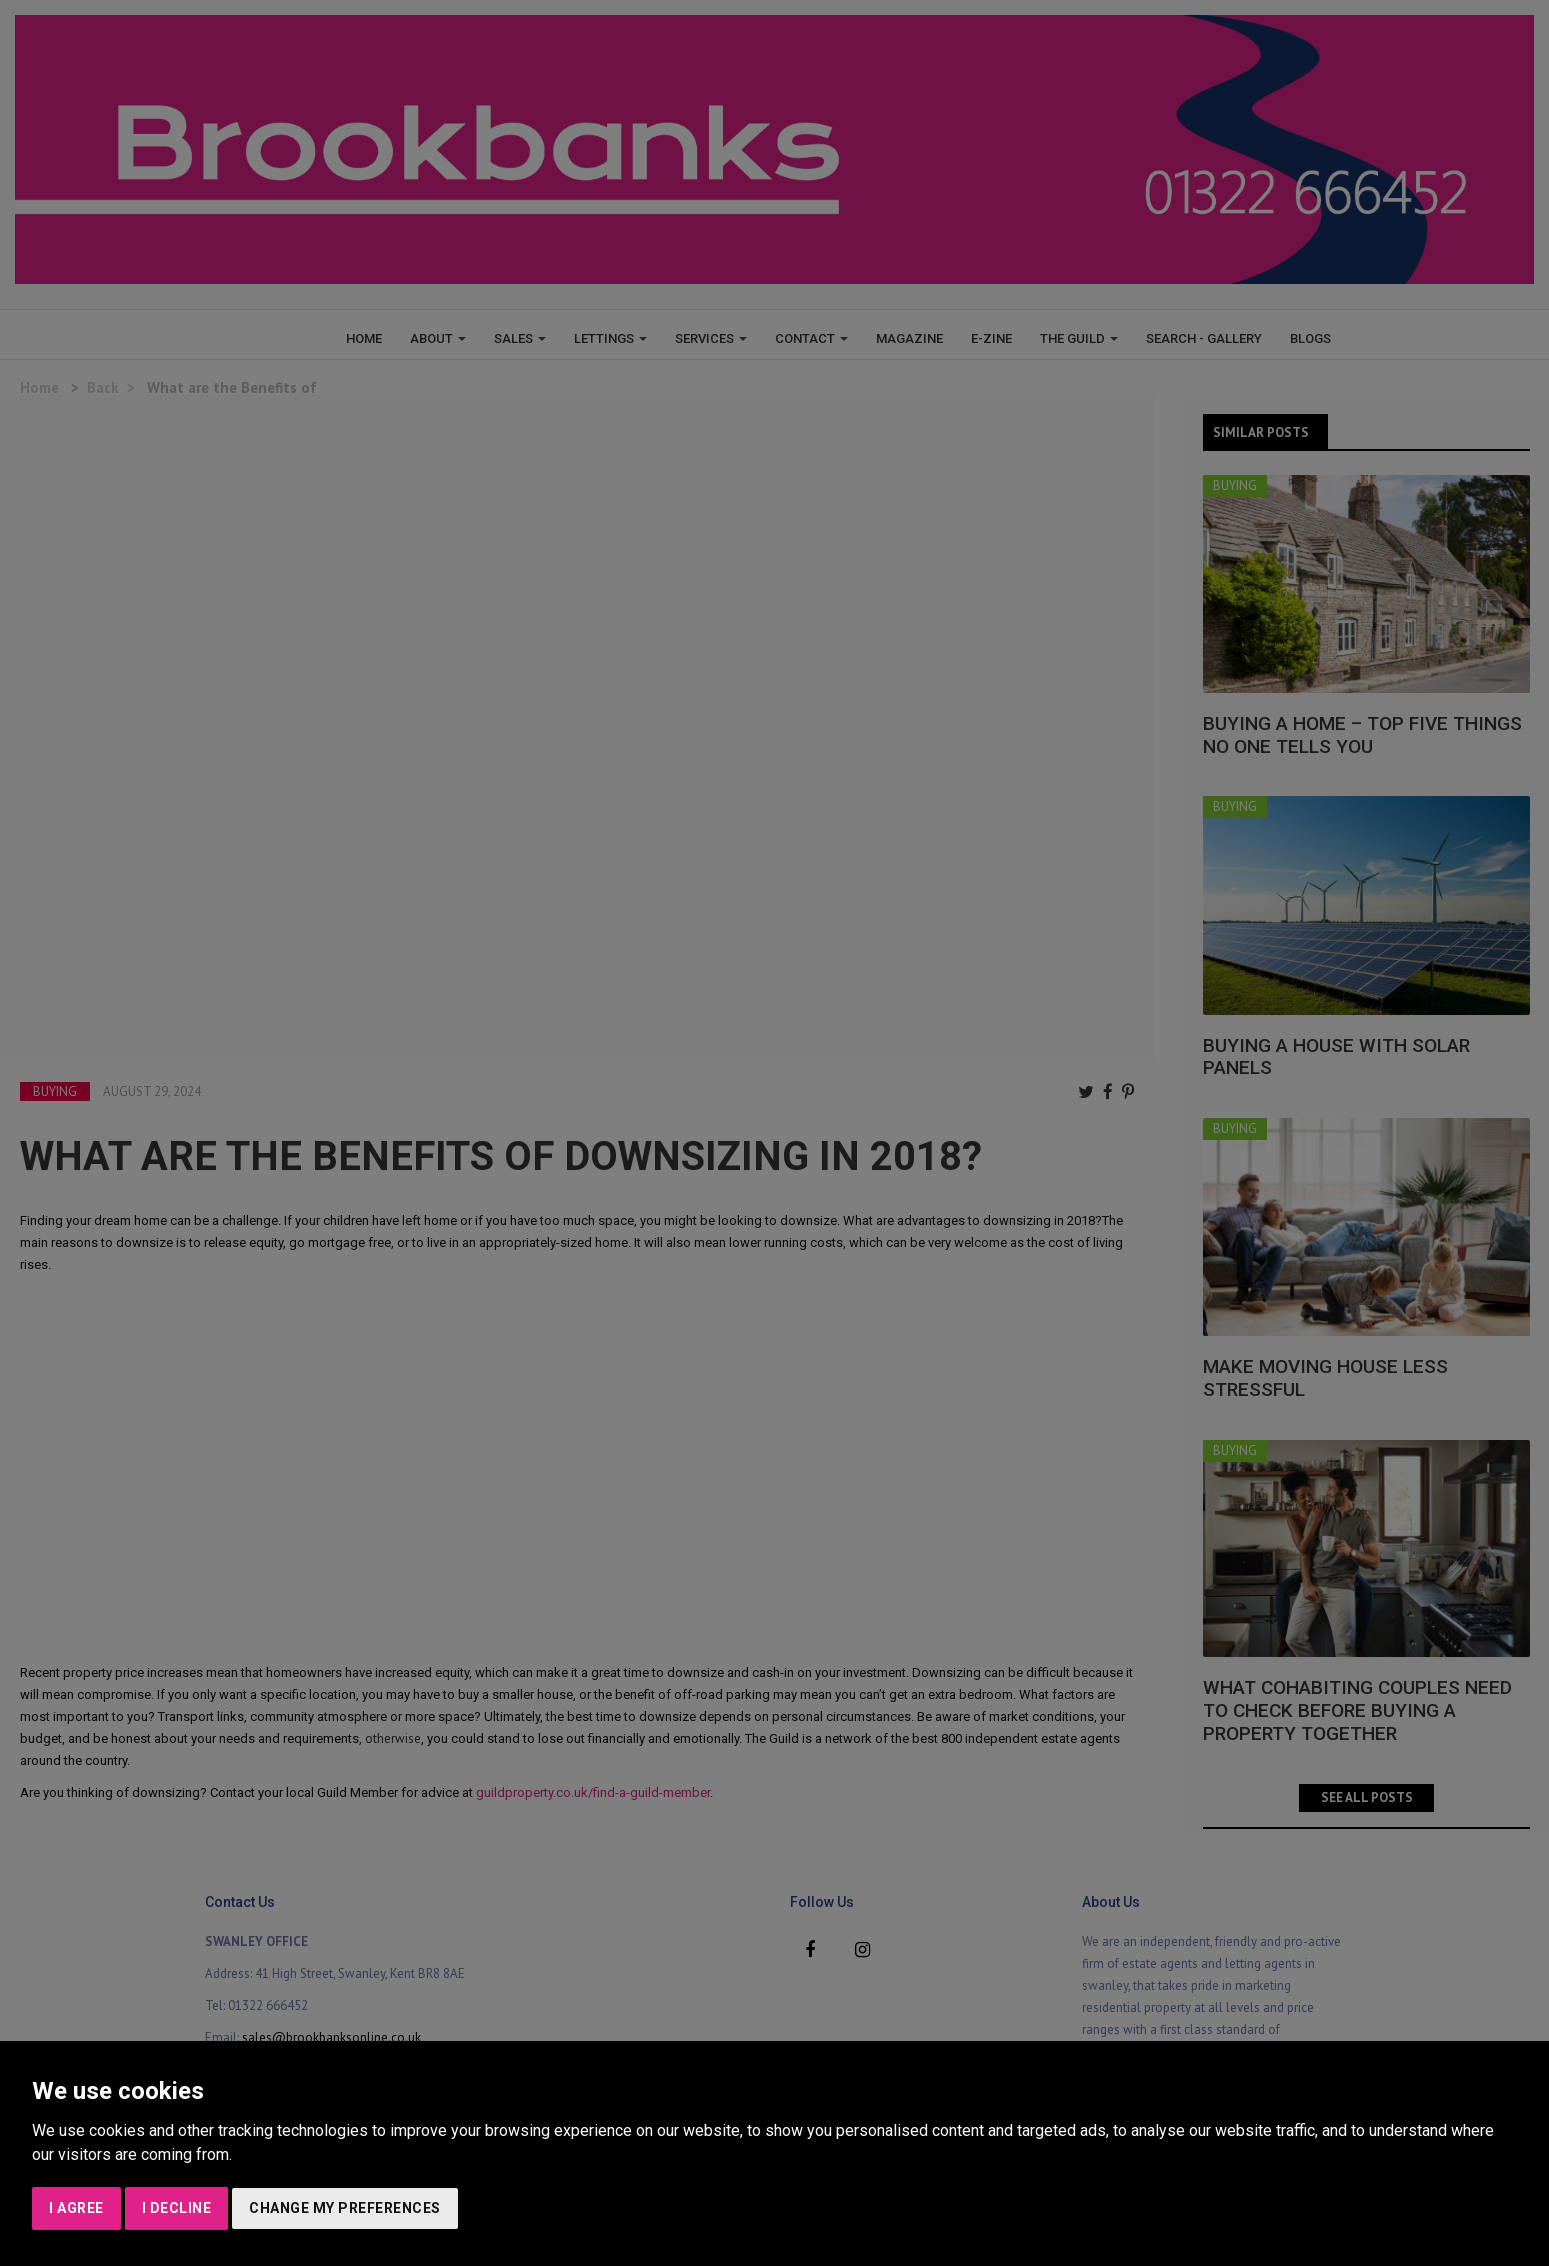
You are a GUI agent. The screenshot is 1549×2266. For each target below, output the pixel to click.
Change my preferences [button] (345, 2208)
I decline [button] (177, 2208)
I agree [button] (76, 2208)
